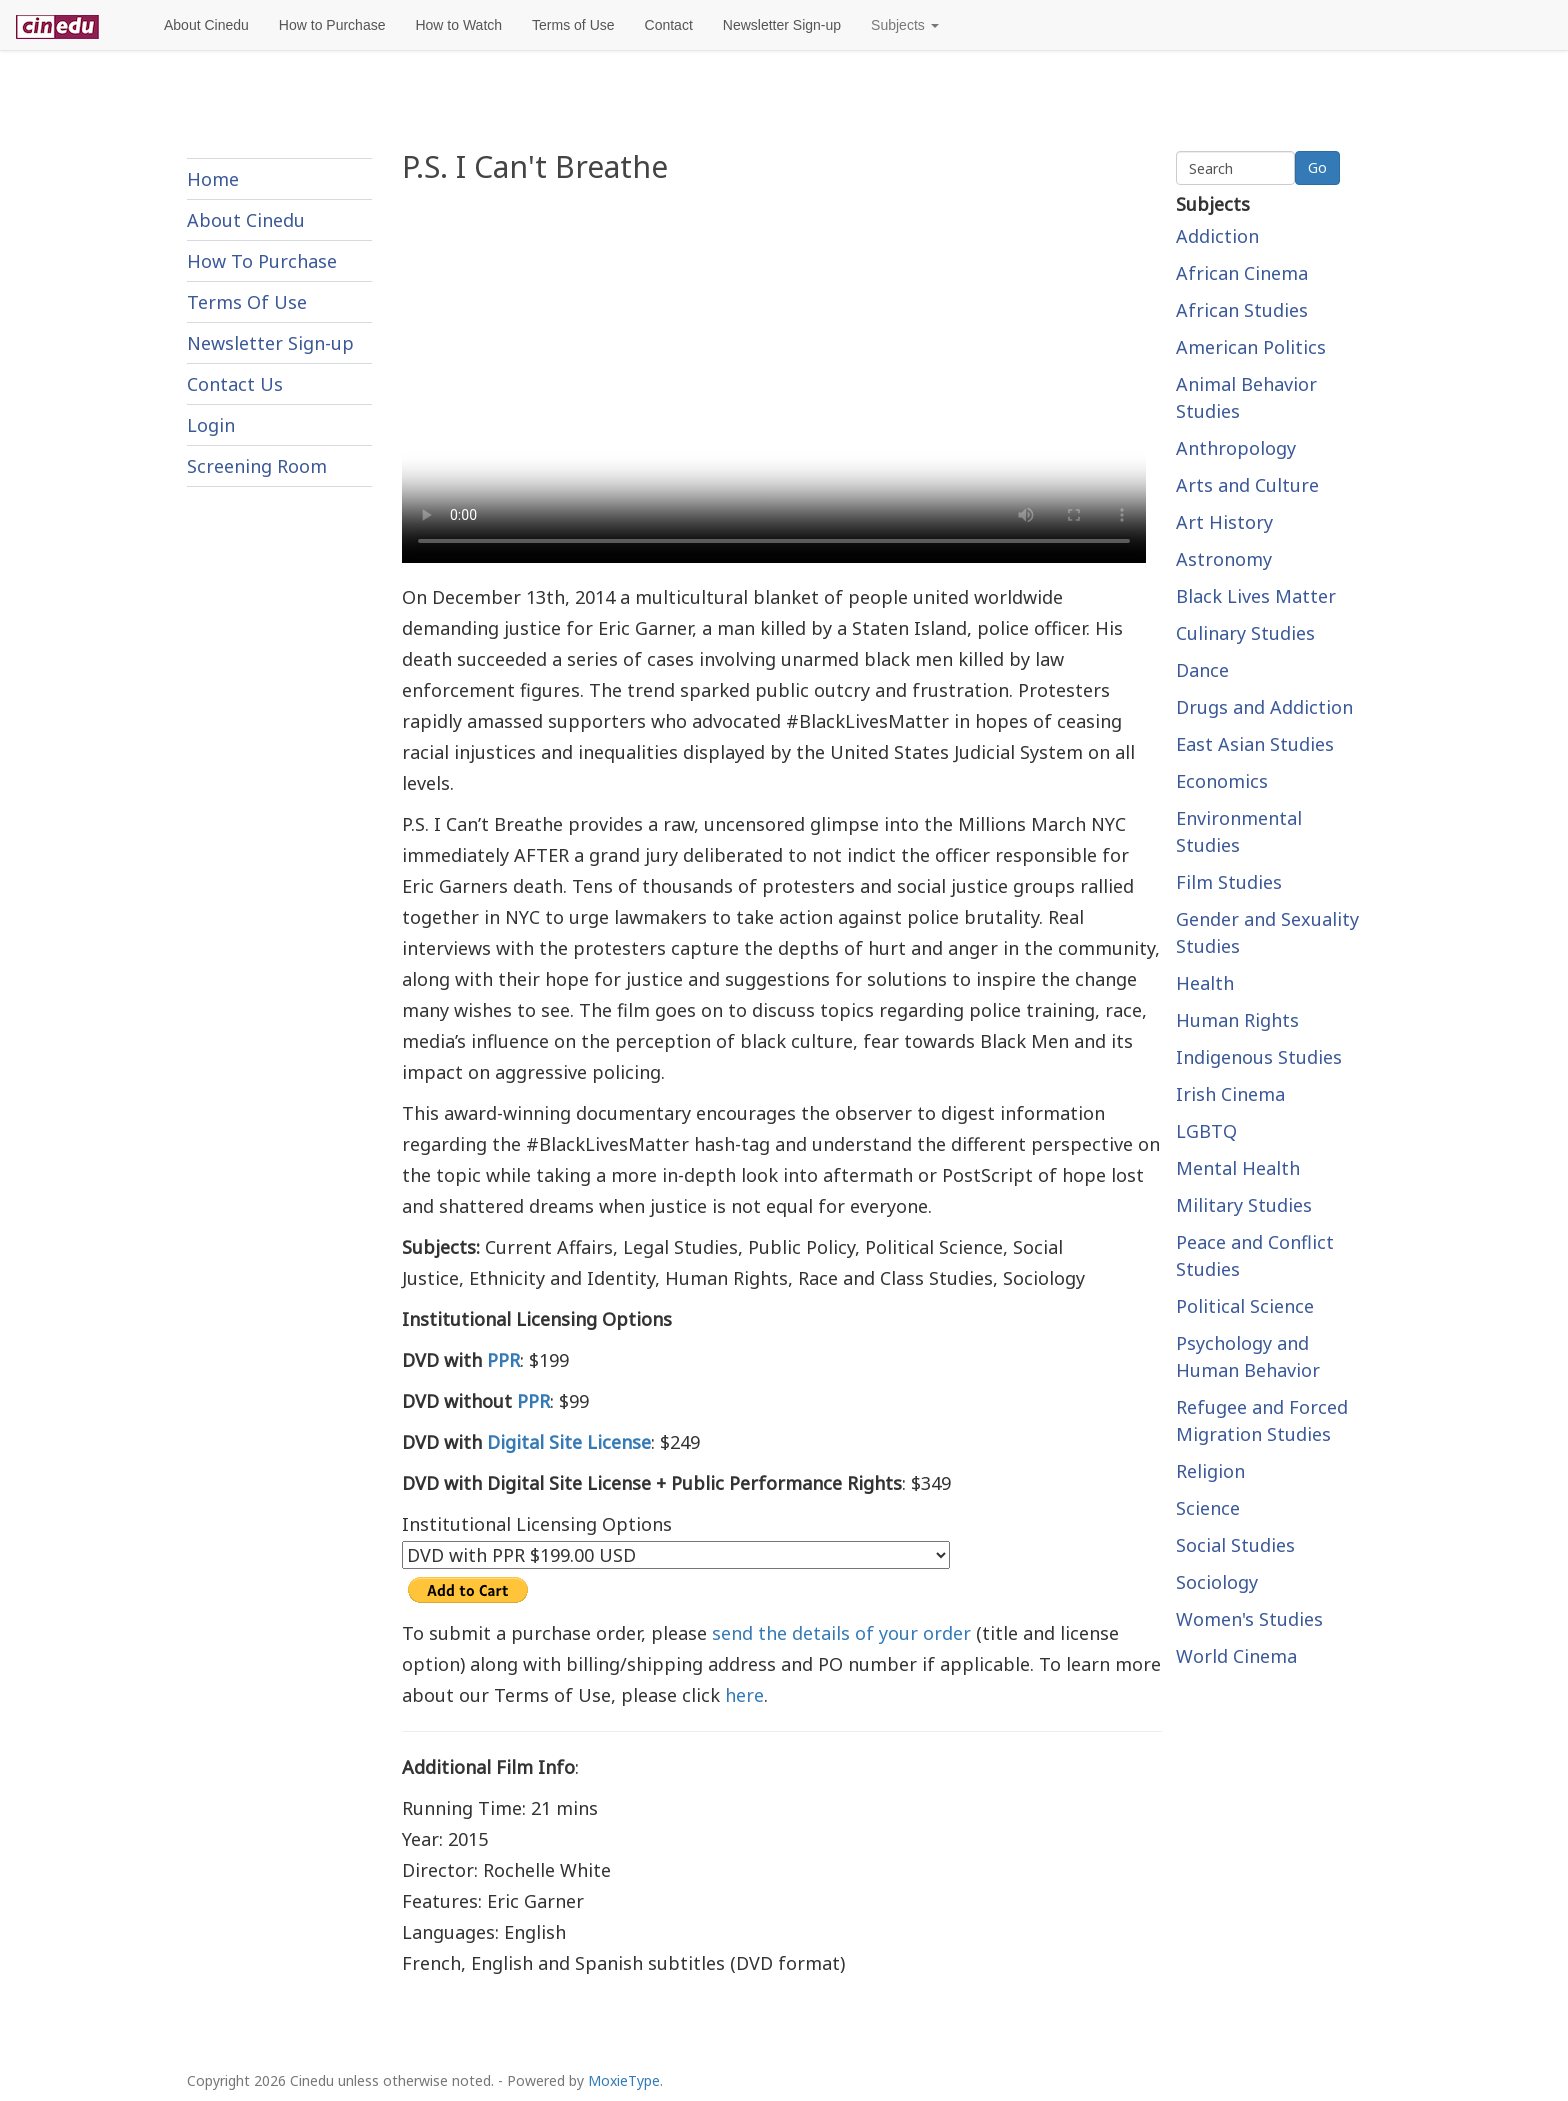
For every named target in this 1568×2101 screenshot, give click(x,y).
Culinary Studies (1245, 633)
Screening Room (257, 466)
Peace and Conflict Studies (1255, 1255)
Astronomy (1224, 559)
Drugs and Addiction (1264, 707)
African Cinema (1242, 273)
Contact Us (235, 384)
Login (211, 425)
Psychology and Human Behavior (1248, 1356)
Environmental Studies (1239, 831)
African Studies (1242, 310)
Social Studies (1235, 1545)
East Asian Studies (1255, 744)
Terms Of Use (247, 302)
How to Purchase (332, 25)
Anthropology (1236, 448)
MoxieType (624, 2080)
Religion (1210, 1471)
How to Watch (458, 25)
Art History (1224, 522)
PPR (503, 1360)
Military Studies (1244, 1205)
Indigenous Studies (1259, 1057)
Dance (1202, 670)
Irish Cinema (1230, 1094)
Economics (1222, 781)
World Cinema (1236, 1656)
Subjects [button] (905, 25)
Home (213, 179)
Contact (669, 25)
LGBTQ (1206, 1131)
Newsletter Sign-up (782, 25)
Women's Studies (1249, 1619)
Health (1205, 983)
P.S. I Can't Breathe (535, 166)
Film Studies (1229, 882)
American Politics (1251, 347)
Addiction (1217, 236)
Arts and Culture (1247, 485)
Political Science (1245, 1306)
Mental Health (1238, 1168)
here (744, 1695)
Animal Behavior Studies (1246, 397)
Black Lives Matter (1256, 596)
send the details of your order (841, 1633)
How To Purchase (262, 261)
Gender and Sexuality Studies (1267, 932)
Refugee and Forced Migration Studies (1262, 1420)
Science (1208, 1508)
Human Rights (1237, 1020)
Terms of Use (573, 25)
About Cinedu (206, 25)
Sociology (1217, 1582)
